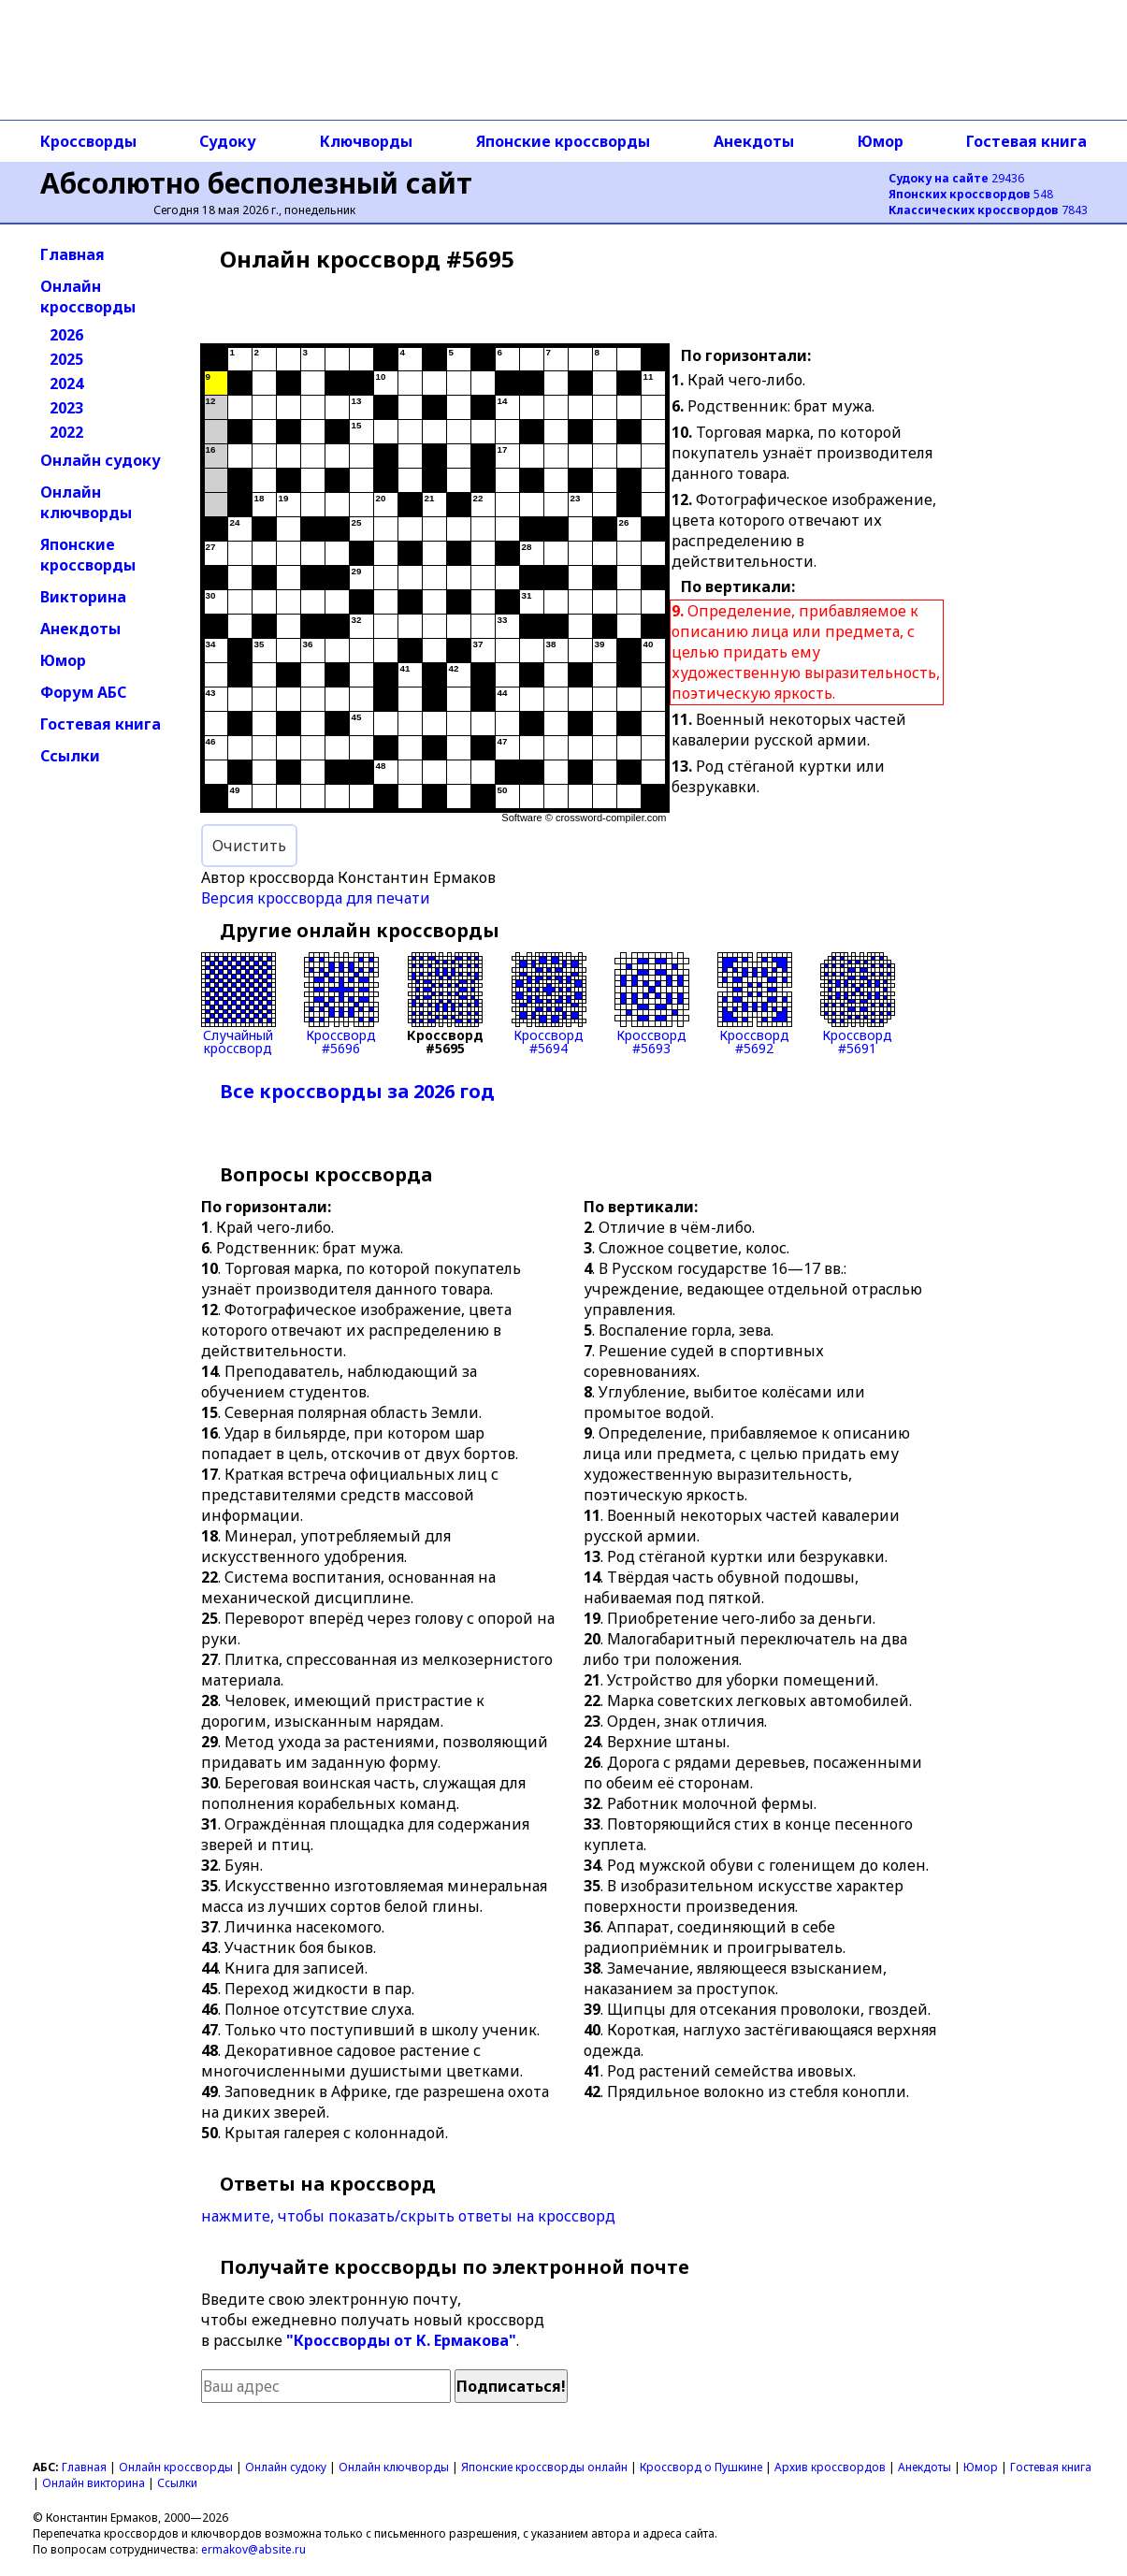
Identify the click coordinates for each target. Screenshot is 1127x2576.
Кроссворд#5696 (341, 1003)
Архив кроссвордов (830, 2467)
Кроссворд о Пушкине (701, 2467)
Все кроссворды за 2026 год (357, 1091)
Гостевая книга (1026, 141)
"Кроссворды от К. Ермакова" (401, 2340)
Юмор (880, 141)
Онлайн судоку (100, 460)
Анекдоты (754, 141)
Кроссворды (88, 141)
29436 (956, 178)
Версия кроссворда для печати (315, 898)
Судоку (227, 141)
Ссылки (70, 755)
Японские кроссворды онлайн (544, 2467)
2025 (66, 359)
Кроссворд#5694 (549, 1003)
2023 (66, 408)
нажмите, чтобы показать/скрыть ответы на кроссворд (408, 2216)
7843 (988, 210)
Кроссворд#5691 (857, 1003)
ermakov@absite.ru (253, 2549)
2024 (66, 383)
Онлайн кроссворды (88, 296)
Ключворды (366, 141)
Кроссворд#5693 (651, 1003)
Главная (72, 254)
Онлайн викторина (93, 2483)
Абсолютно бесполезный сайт (256, 183)
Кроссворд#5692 (754, 1003)
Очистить (249, 845)
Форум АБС (83, 692)
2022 (66, 432)
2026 (66, 335)
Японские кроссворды (563, 141)
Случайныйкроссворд (238, 1003)
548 (971, 194)
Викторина (83, 596)
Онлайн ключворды (86, 502)
